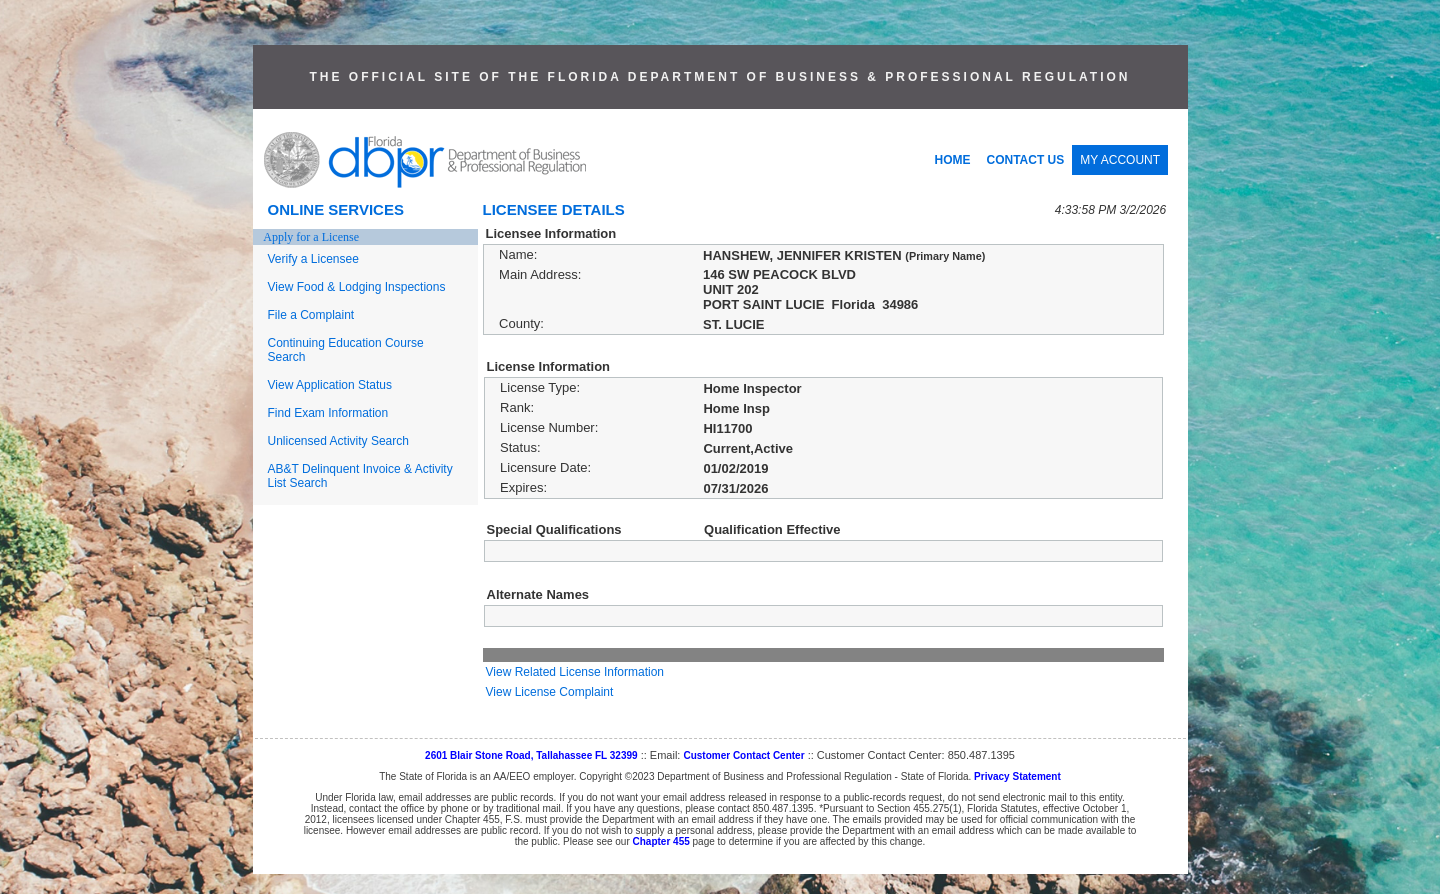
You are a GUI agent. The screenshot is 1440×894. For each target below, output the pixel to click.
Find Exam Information (328, 413)
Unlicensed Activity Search (338, 441)
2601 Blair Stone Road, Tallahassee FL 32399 (531, 755)
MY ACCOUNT (1120, 160)
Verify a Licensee (313, 259)
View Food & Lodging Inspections (357, 287)
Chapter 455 (661, 841)
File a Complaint (311, 315)
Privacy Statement (1017, 776)
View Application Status (330, 385)
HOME (953, 160)
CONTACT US (1026, 160)
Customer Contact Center (743, 755)
